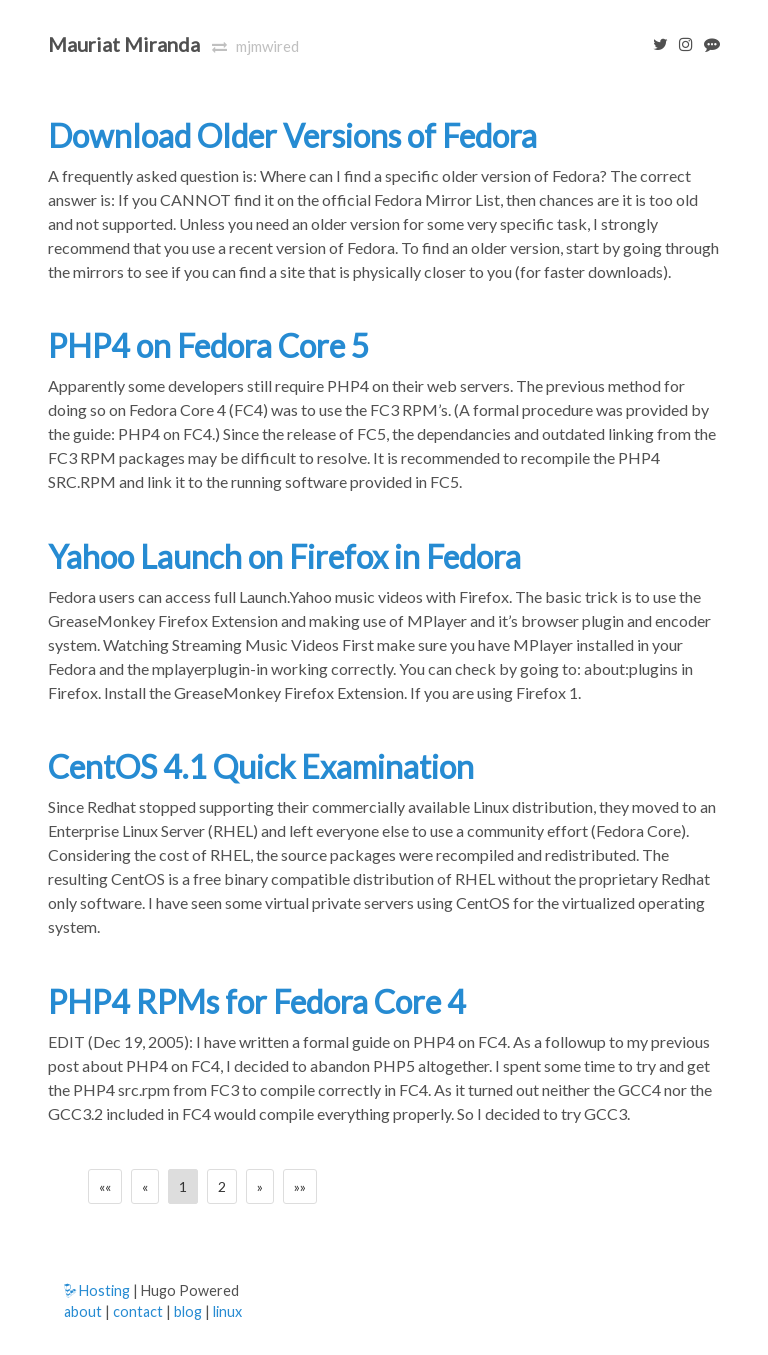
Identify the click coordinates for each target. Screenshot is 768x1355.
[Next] (260, 1186)
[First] (105, 1186)
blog (188, 1311)
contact (138, 1311)
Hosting (97, 1290)
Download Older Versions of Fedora (292, 135)
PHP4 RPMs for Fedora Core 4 (257, 1001)
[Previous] (145, 1186)
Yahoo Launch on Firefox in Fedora (284, 556)
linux (227, 1311)
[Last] (300, 1186)
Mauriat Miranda (124, 44)
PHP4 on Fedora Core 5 (209, 345)
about (83, 1311)
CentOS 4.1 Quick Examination (261, 766)
